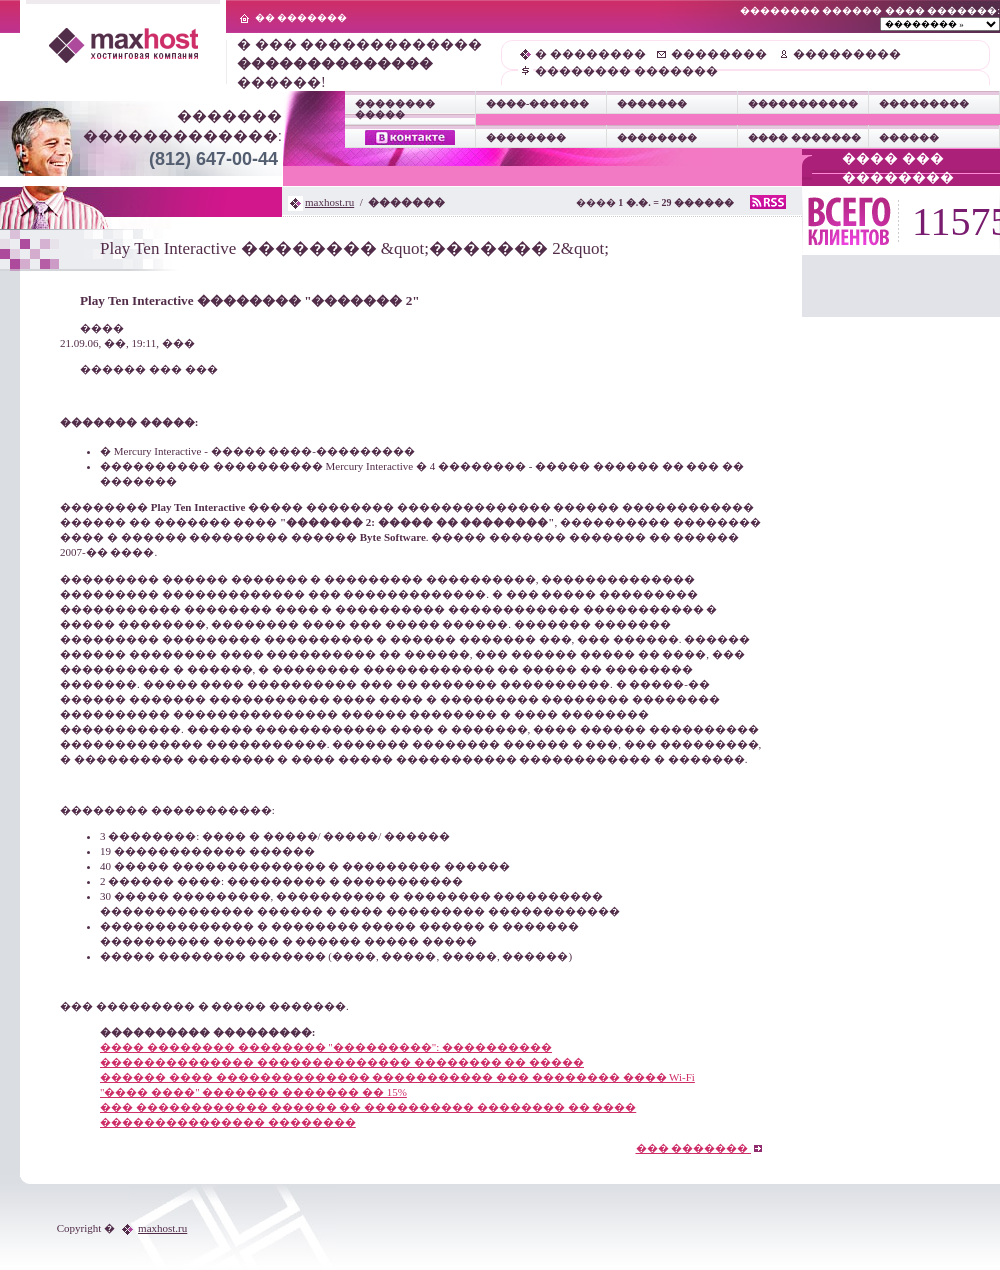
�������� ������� (626, 71)
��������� (847, 54)
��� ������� (699, 1148)
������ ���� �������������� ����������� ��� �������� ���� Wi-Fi (397, 1077)
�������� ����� (395, 109)
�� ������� (301, 17)
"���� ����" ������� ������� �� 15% (253, 1092)
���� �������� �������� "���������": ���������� (326, 1047)
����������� (803, 103)
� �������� (590, 54)
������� (652, 103)
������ (909, 137)
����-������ (537, 103)
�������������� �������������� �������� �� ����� (342, 1062)
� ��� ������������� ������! (359, 63)
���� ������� (804, 137)
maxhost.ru (329, 202)
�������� (719, 54)
